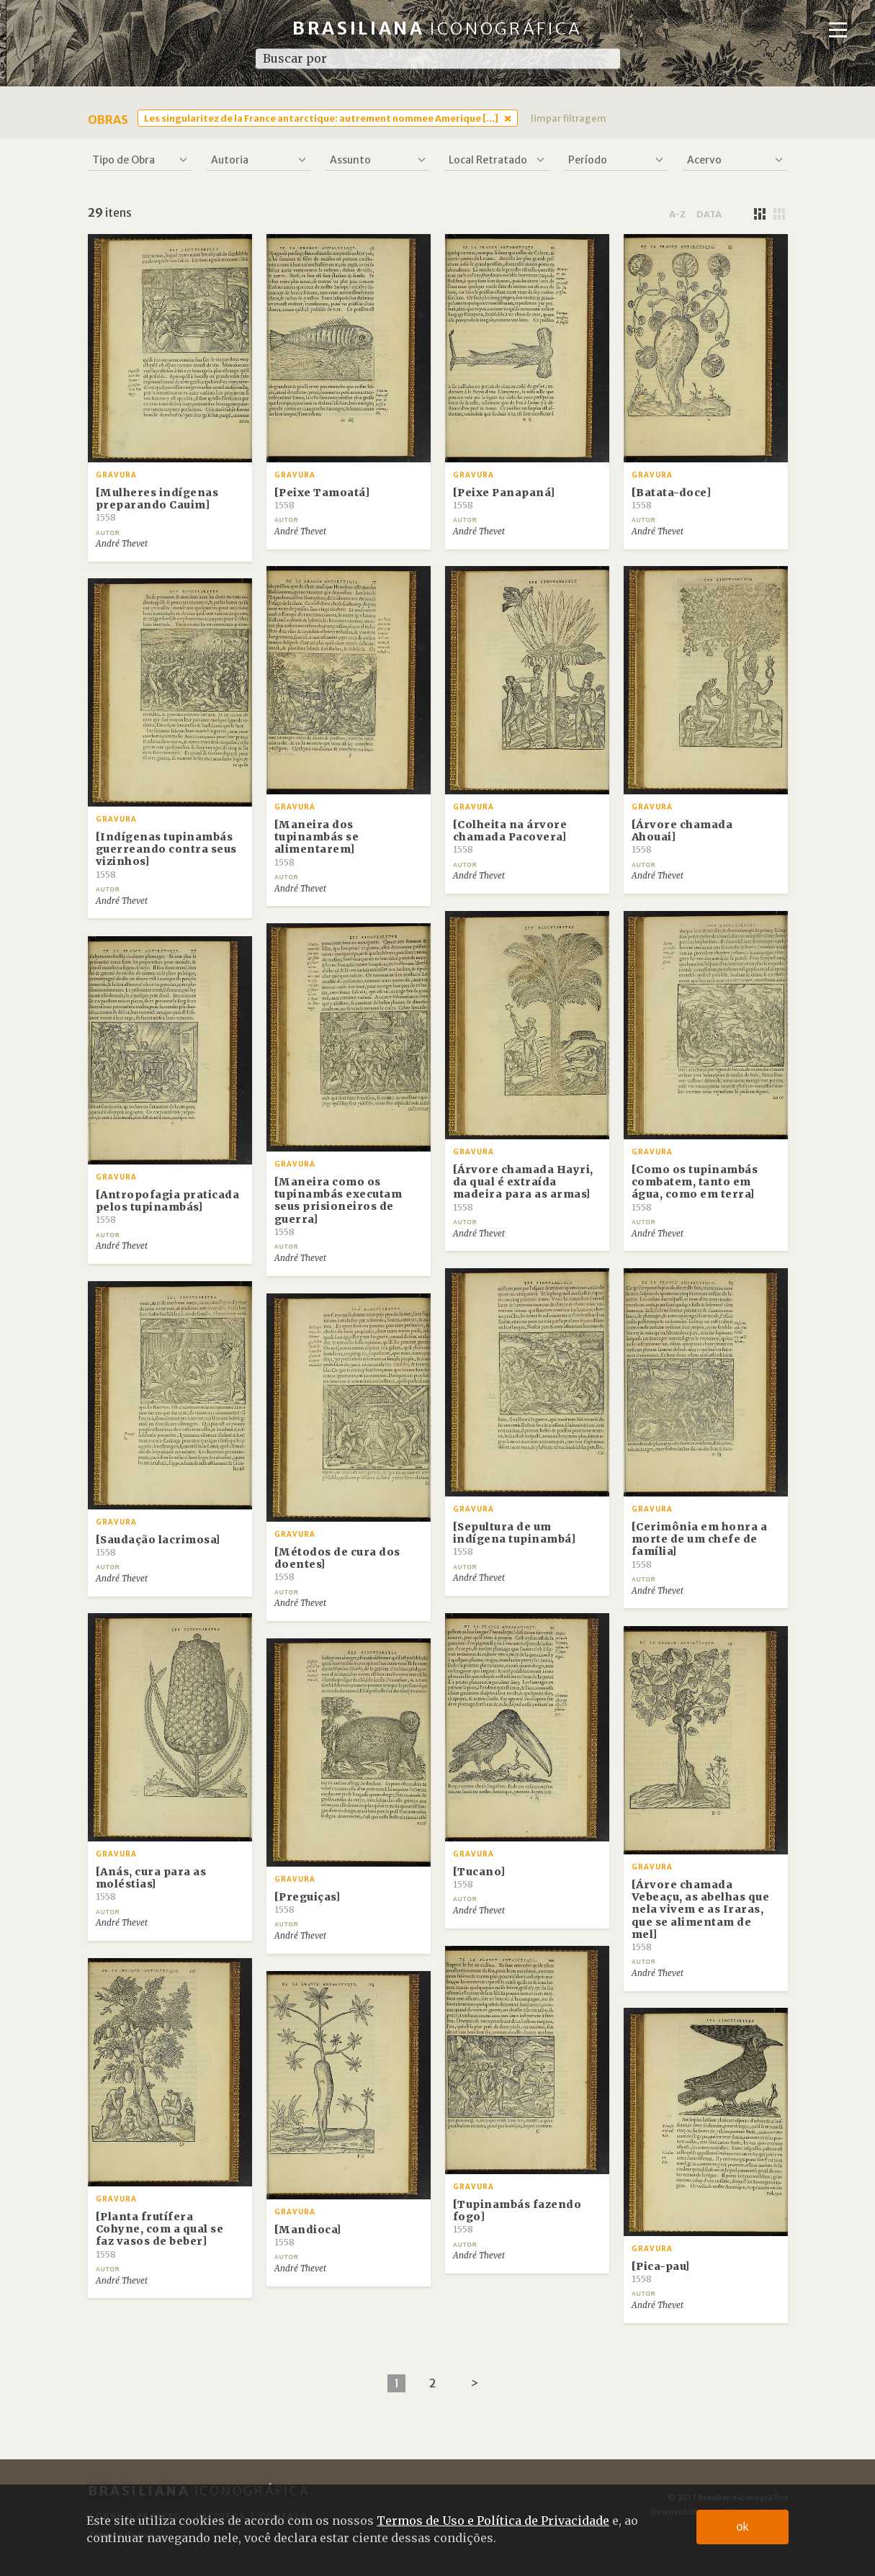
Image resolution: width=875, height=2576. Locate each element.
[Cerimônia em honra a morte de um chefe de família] (700, 1545)
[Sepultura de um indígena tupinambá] (514, 1539)
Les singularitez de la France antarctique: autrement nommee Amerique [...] (321, 118)
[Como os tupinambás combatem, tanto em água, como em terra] (695, 1188)
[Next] (474, 2383)
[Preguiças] (307, 1902)
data (709, 214)
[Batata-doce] (672, 498)
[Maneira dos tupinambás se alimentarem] (316, 843)
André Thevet (122, 544)
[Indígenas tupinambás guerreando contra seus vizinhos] (166, 855)
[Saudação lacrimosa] (158, 1545)
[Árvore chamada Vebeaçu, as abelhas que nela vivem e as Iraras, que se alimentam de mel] (701, 1915)
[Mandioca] (307, 2235)
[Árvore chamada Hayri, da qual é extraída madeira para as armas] (523, 1188)
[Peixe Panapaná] (504, 498)
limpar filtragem (568, 118)
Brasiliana (437, 28)
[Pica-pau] (661, 2272)
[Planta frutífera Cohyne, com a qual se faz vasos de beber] (160, 2235)
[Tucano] (479, 1877)
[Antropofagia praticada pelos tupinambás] (168, 1207)
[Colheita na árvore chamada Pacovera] (510, 837)
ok (743, 2527)
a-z (677, 214)
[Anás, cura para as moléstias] (151, 1884)
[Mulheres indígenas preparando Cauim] (157, 505)
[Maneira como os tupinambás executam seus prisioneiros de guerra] (338, 1206)
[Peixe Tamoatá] (322, 498)
